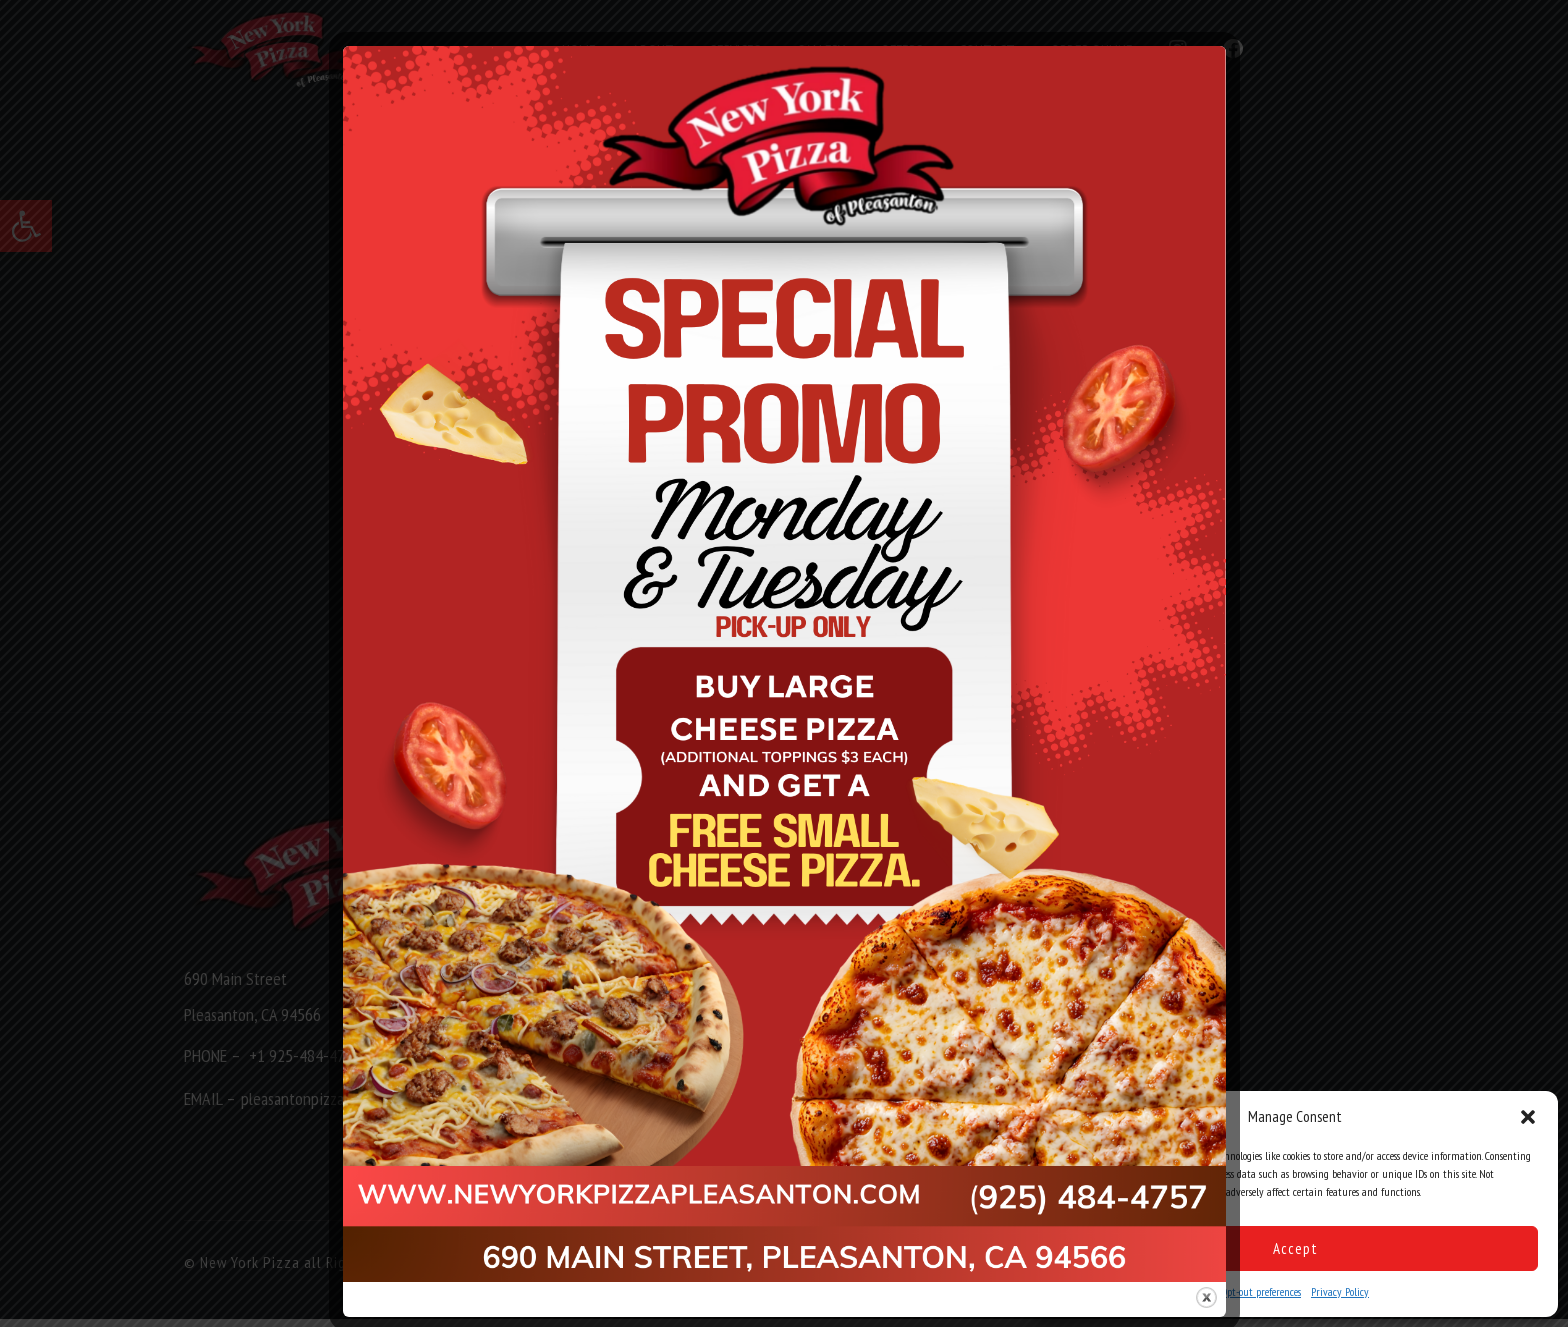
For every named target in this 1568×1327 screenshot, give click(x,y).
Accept (1295, 1248)
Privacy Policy (1340, 1291)
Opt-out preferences (1261, 1291)
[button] (1528, 1117)
